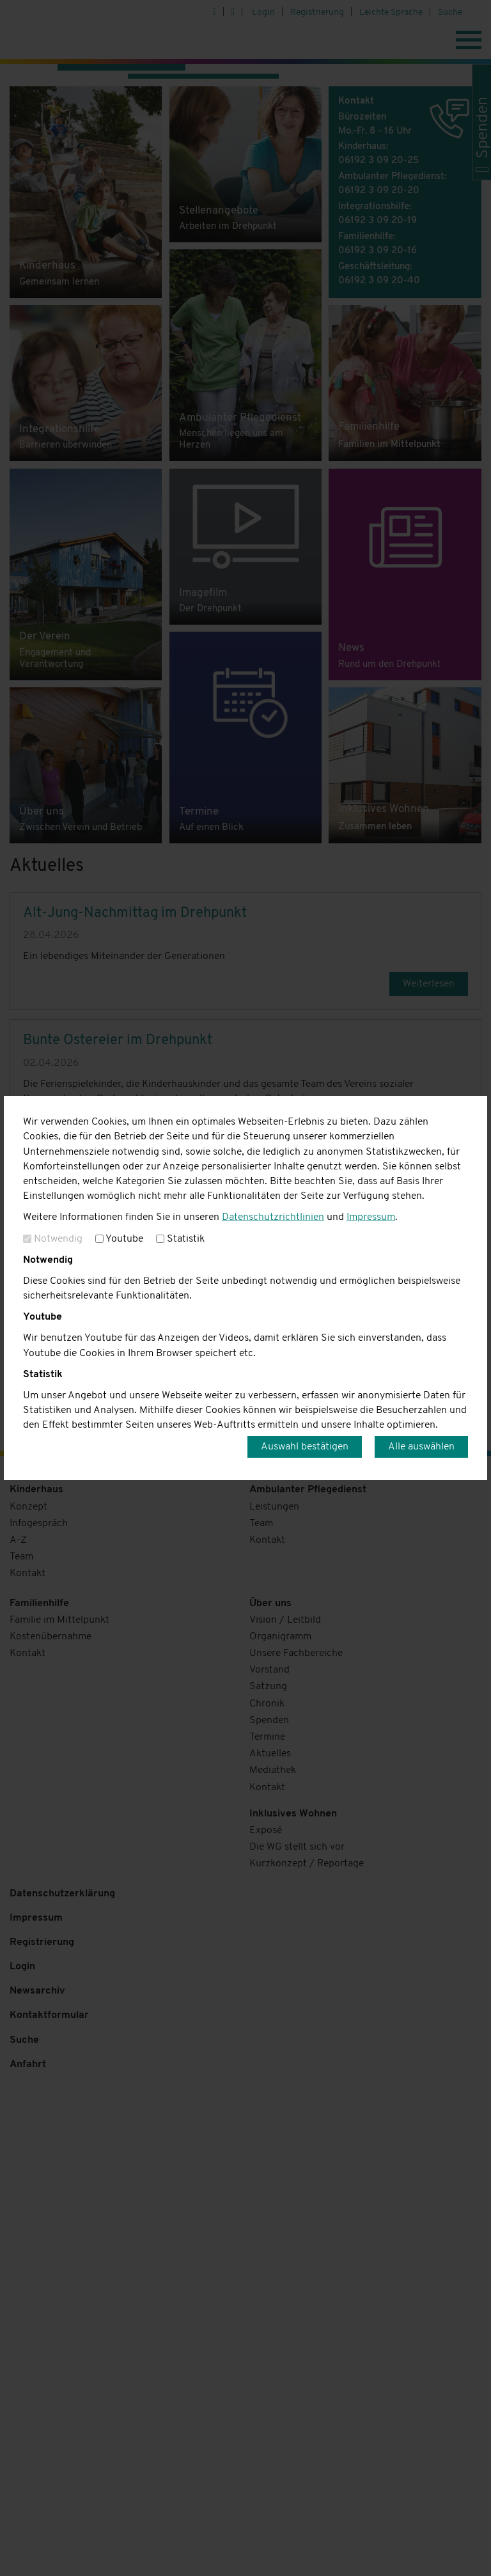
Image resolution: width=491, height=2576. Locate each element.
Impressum (371, 1217)
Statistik (180, 1239)
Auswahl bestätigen (304, 1447)
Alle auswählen (421, 1447)
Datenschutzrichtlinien (273, 1217)
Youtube (119, 1239)
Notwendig (52, 1239)
